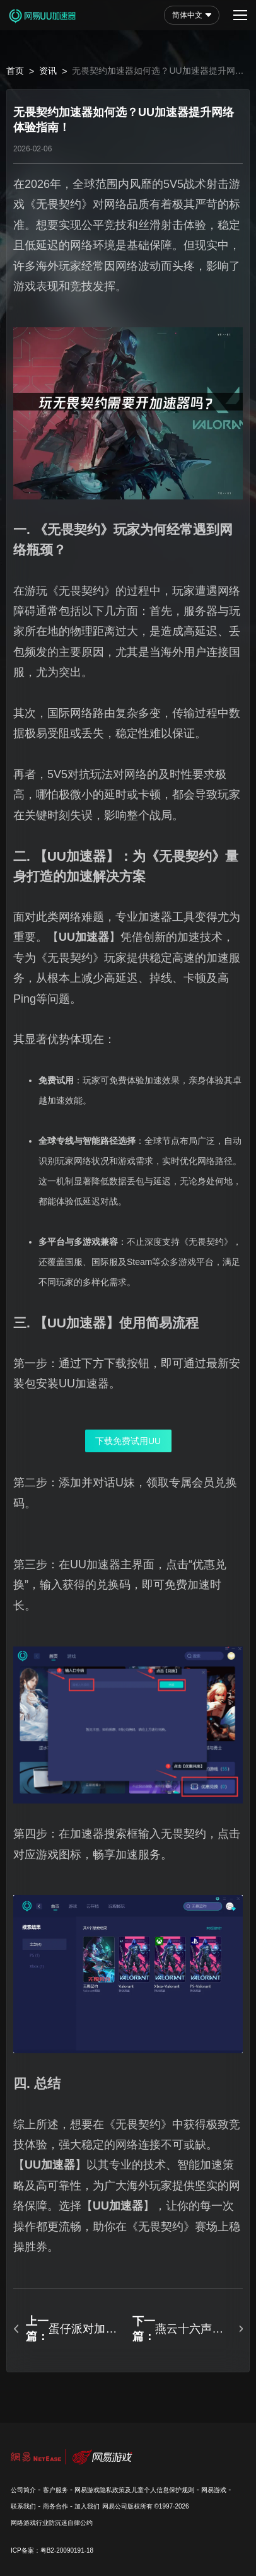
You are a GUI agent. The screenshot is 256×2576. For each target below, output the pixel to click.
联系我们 (23, 2506)
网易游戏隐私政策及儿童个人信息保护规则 (134, 2489)
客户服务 (55, 2489)
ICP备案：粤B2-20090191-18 (52, 2550)
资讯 (48, 71)
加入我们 (87, 2506)
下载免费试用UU (128, 1441)
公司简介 (23, 2489)
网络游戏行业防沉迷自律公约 (52, 2522)
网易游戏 (213, 2489)
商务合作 (55, 2506)
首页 (15, 71)
